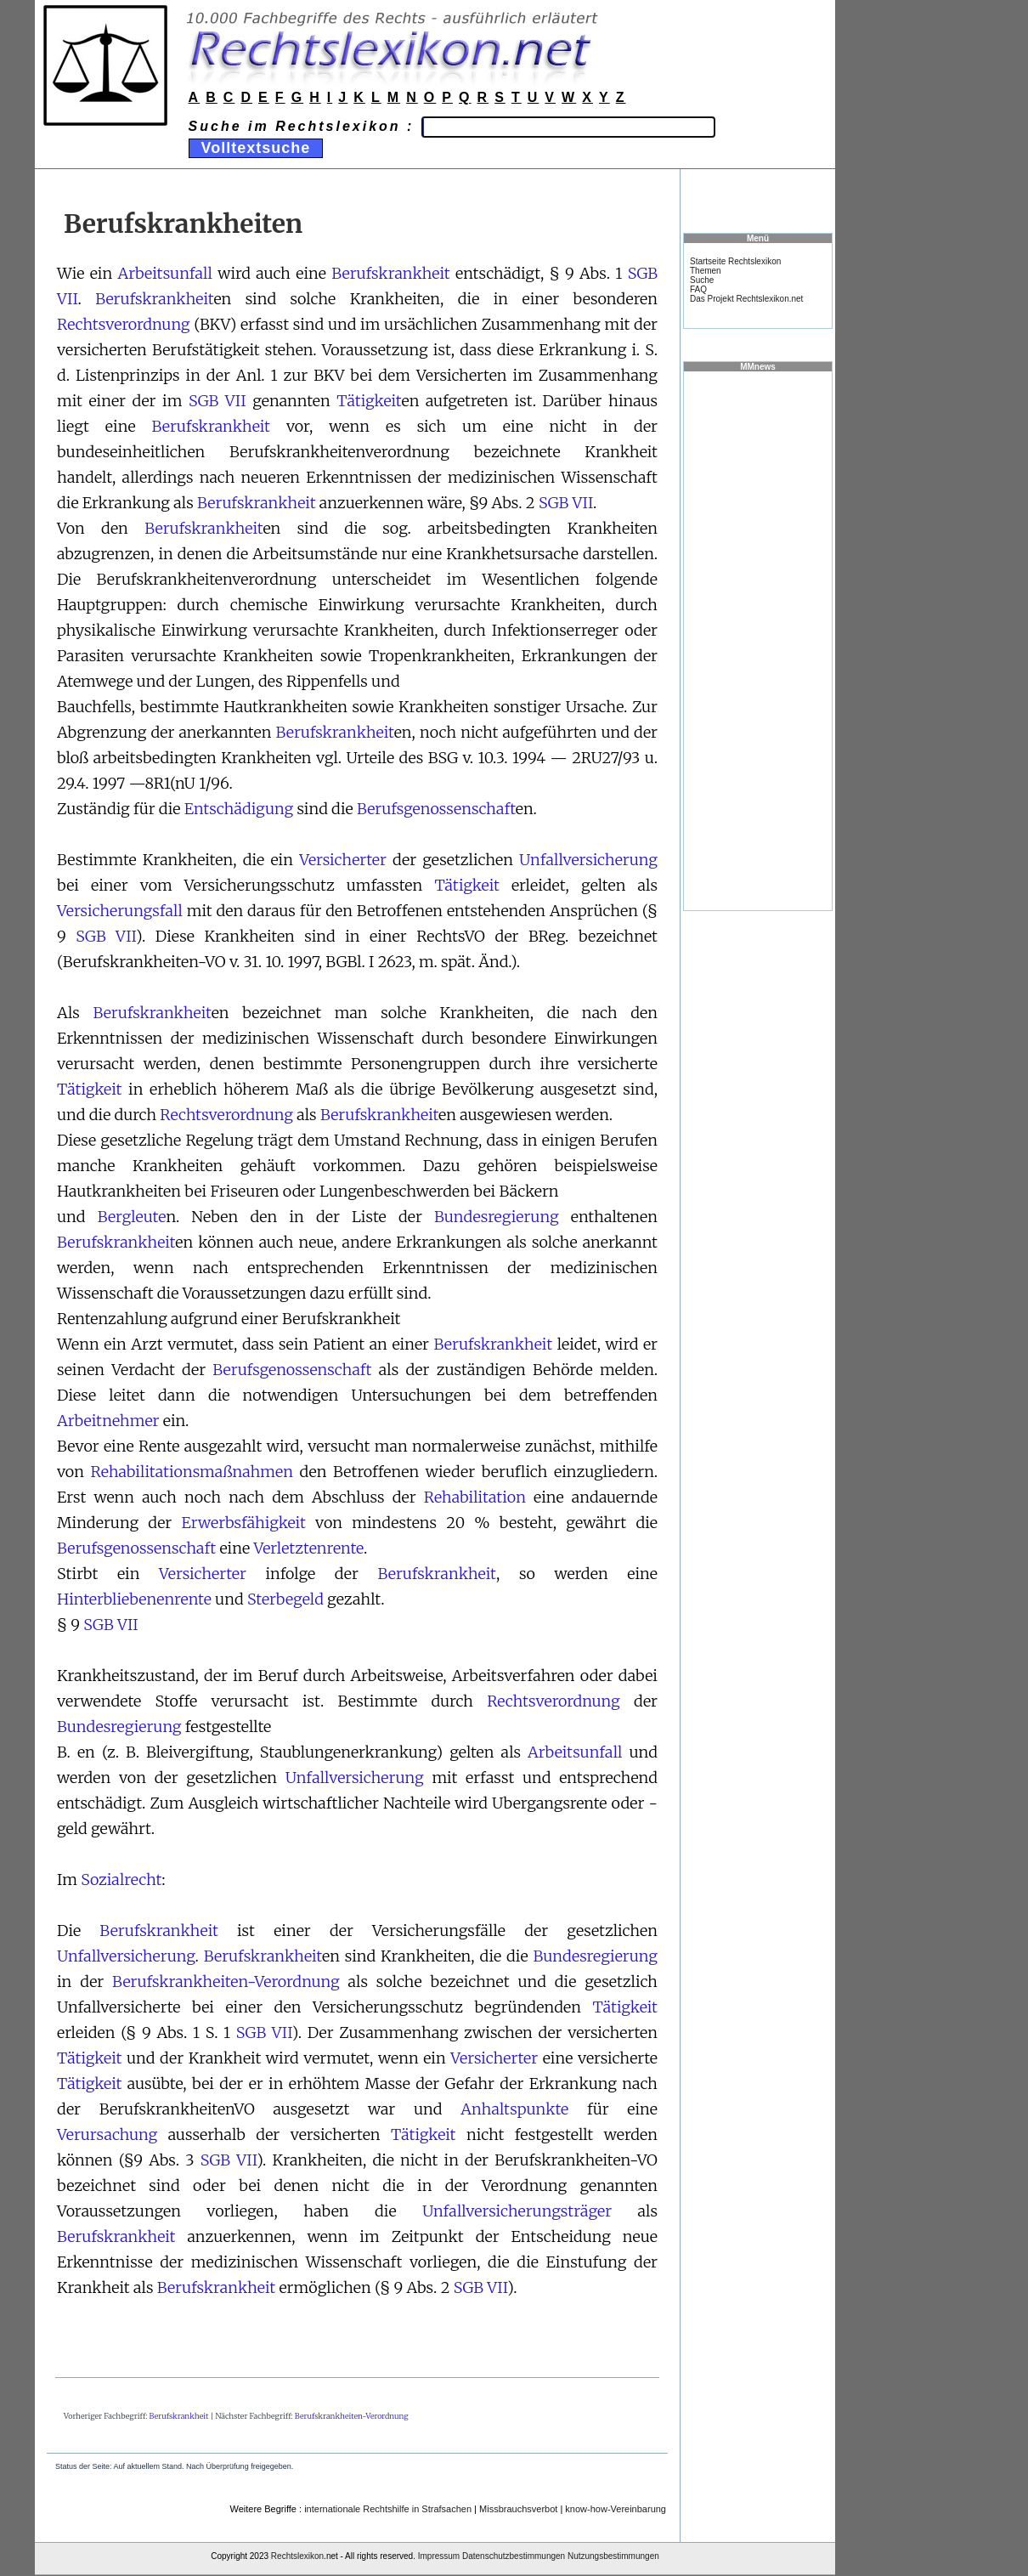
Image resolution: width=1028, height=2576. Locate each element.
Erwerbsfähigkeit (244, 1522)
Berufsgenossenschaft (436, 808)
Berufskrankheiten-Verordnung (226, 1981)
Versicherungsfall (120, 910)
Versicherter (343, 859)
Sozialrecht (121, 1879)
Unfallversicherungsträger (517, 2211)
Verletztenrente (308, 1548)
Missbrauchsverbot (518, 2509)
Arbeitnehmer (108, 1420)
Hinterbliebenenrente (134, 1599)
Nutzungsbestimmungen (613, 2556)
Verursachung (107, 2134)
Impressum (439, 2556)
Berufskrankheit (390, 273)
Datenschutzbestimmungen (513, 2556)
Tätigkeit (368, 400)
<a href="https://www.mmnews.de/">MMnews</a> (758, 640)
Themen (705, 270)
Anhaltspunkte (514, 2109)
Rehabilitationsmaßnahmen (192, 1471)
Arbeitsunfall (165, 273)
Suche (702, 280)
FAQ (698, 289)
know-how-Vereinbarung (615, 2509)
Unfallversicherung (588, 859)
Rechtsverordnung (123, 324)
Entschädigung (238, 808)
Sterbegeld (285, 1599)
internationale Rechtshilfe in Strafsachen (388, 2509)
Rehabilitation (475, 1497)
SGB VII (217, 400)
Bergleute (132, 1216)
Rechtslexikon (297, 2556)
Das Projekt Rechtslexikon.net (746, 298)
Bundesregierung (496, 1216)
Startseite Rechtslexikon (735, 261)
